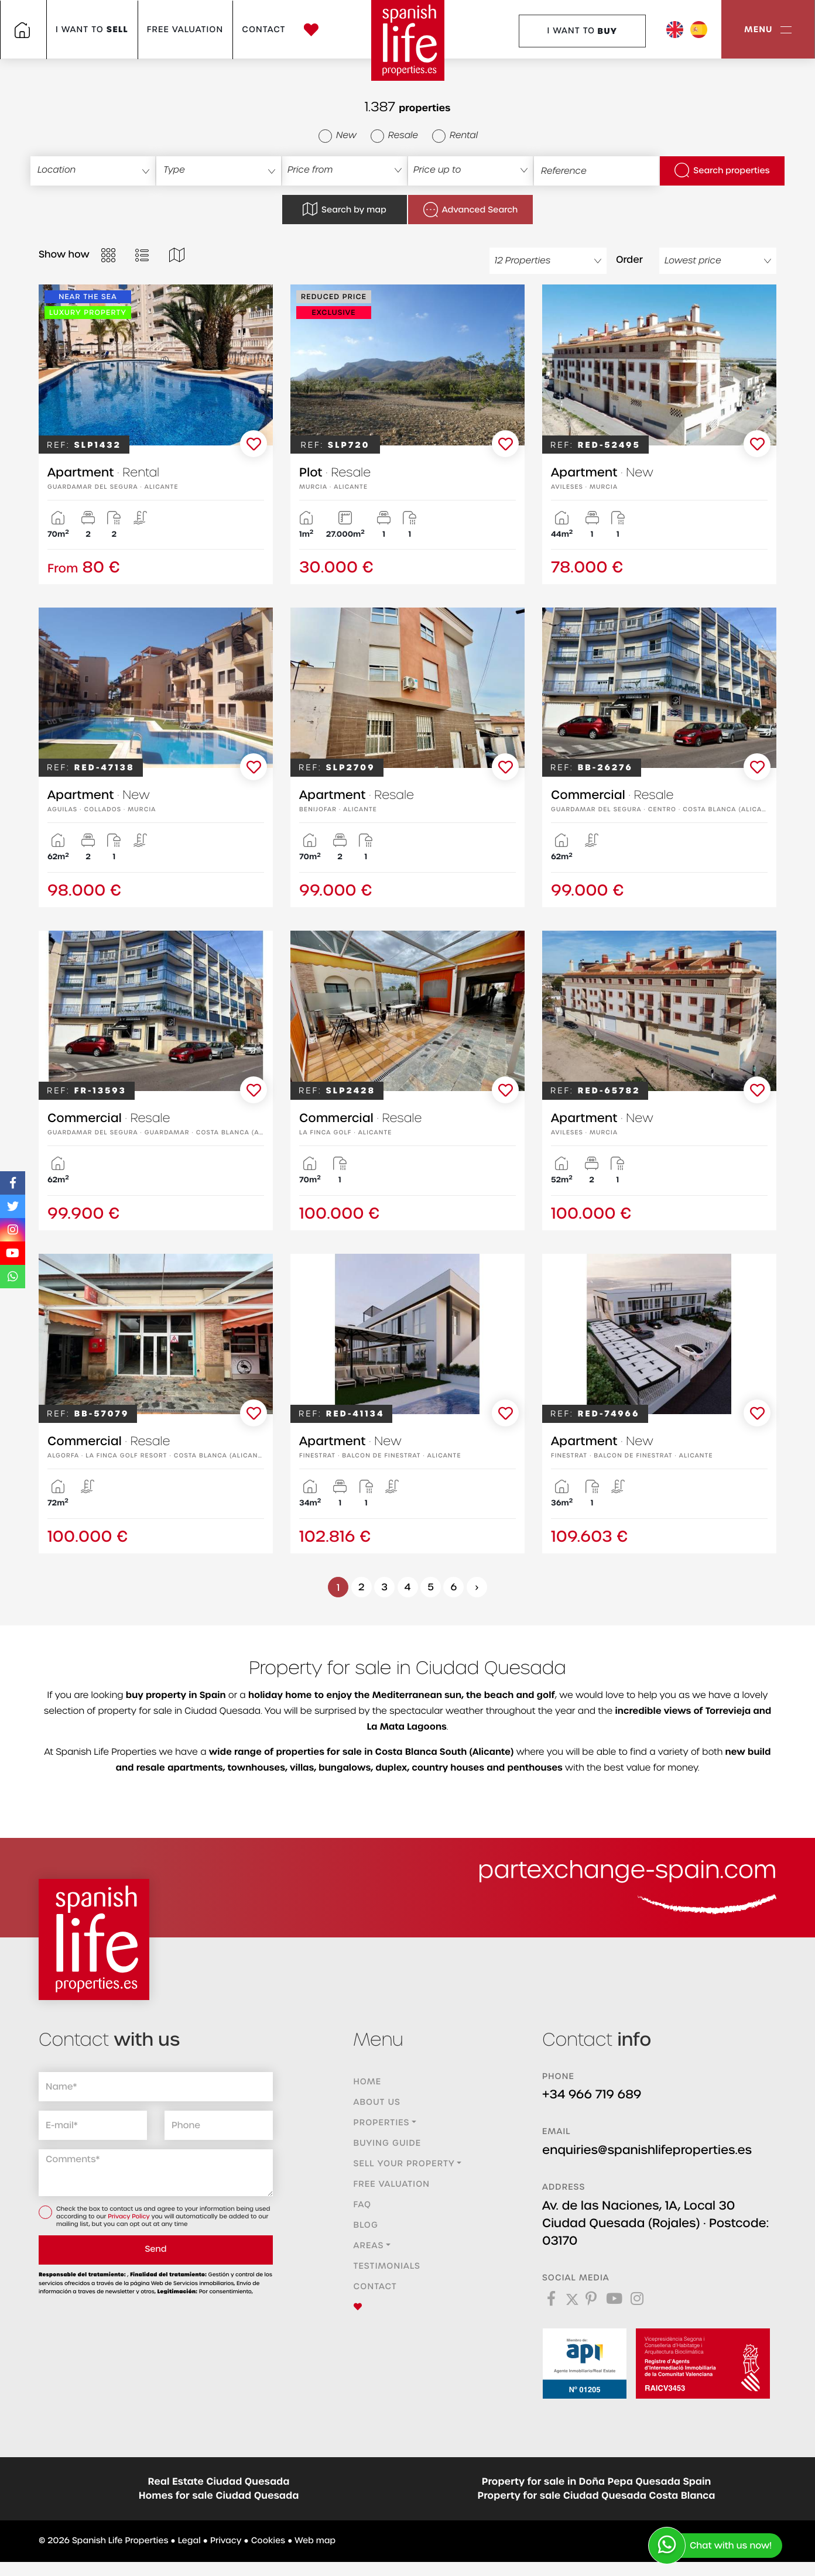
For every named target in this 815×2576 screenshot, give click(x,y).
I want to (92, 30)
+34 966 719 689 (592, 2094)
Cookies (268, 2541)
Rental (455, 135)
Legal (189, 2541)
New (338, 135)
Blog (366, 2225)
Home (368, 2082)
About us (377, 2102)
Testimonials (387, 2266)
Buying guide (388, 2143)
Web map (315, 2541)
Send (155, 2249)
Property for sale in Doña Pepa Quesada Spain (596, 2481)
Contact (263, 30)
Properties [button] (382, 2123)
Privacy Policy (129, 2217)
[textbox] (98, 170)
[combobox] (92, 171)
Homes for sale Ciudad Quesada (219, 2495)
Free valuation (185, 30)
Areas (369, 2246)
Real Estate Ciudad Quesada (219, 2481)
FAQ (363, 2205)
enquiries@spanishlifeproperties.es (647, 2150)
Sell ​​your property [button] (404, 2164)
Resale (394, 135)
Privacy (225, 2541)
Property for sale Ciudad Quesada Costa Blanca (596, 2495)
